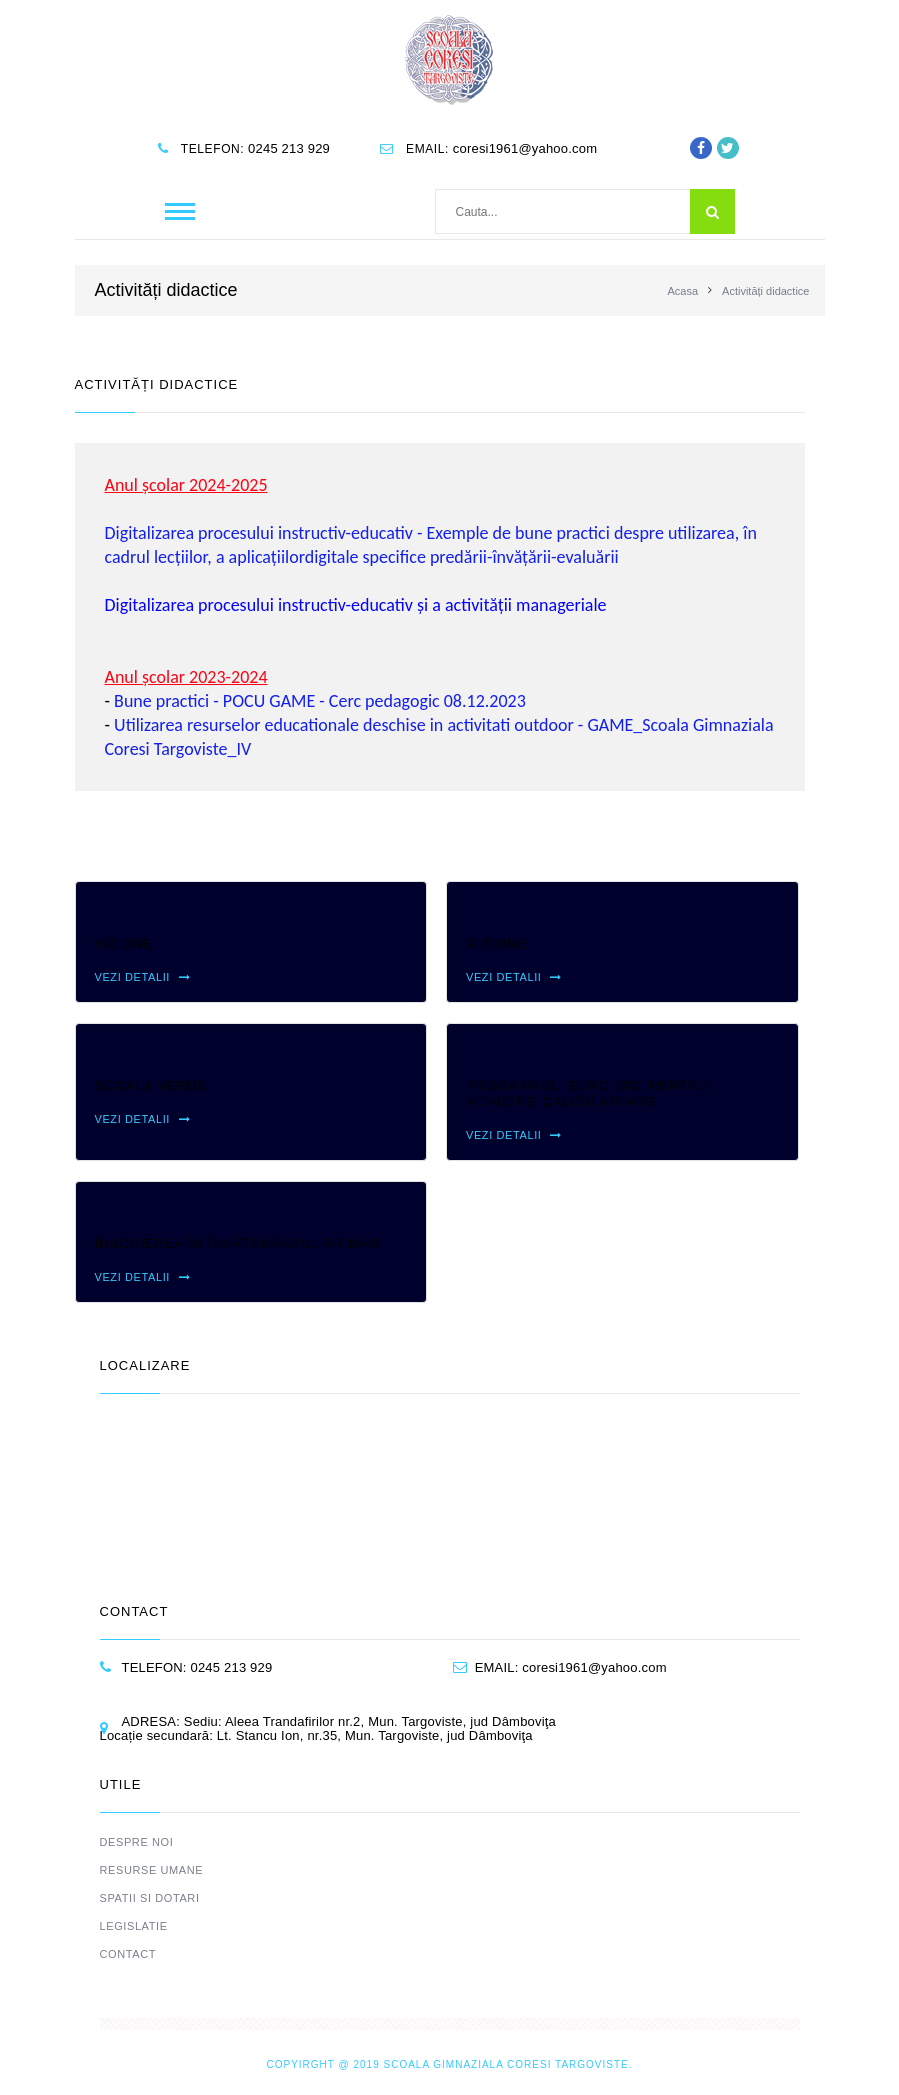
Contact (128, 1954)
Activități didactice (765, 291)
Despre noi (137, 1842)
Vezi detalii (143, 977)
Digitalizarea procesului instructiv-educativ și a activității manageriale (356, 605)
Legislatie (134, 1926)
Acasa (682, 291)
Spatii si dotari (150, 1898)
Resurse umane (152, 1870)
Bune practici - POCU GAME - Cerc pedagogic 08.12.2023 (320, 701)
